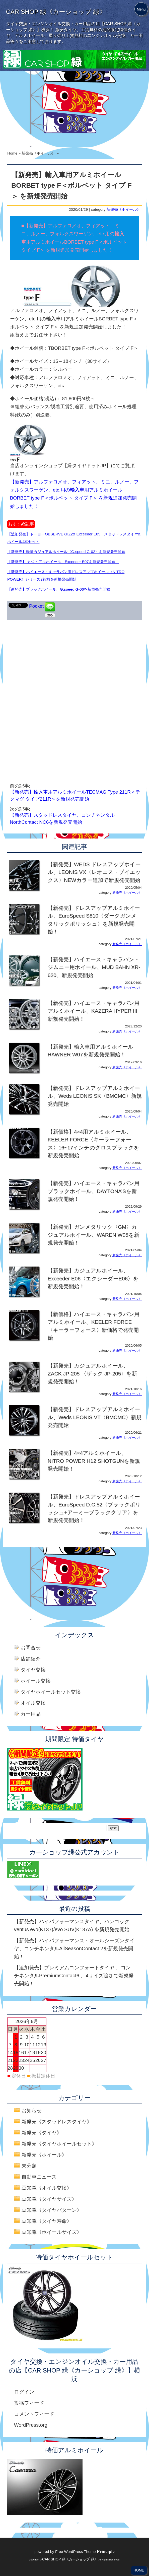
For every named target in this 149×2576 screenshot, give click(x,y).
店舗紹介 (31, 1658)
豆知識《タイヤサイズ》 (49, 2199)
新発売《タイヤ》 (42, 2132)
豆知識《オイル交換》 (47, 2188)
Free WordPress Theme (85, 2551)
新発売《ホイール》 (123, 209)
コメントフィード (34, 2414)
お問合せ (31, 1647)
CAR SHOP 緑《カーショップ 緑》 (56, 11)
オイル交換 (33, 1703)
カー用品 (31, 1714)
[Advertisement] (74, 114)
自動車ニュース (39, 2177)
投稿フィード (29, 2403)
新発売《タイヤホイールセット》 (59, 2143)
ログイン (24, 2392)
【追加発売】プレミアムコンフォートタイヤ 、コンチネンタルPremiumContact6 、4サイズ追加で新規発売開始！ (74, 1975)
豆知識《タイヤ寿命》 (47, 2221)
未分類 (29, 2166)
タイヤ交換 (33, 1670)
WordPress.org (30, 2425)
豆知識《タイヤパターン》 (52, 2210)
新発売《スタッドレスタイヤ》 (57, 2121)
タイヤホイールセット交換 (51, 1692)
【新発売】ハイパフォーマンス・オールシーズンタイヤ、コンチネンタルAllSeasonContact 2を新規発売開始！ (74, 1948)
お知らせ (32, 2110)
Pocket (36, 606)
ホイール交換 (36, 1681)
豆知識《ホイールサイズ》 (52, 2232)
